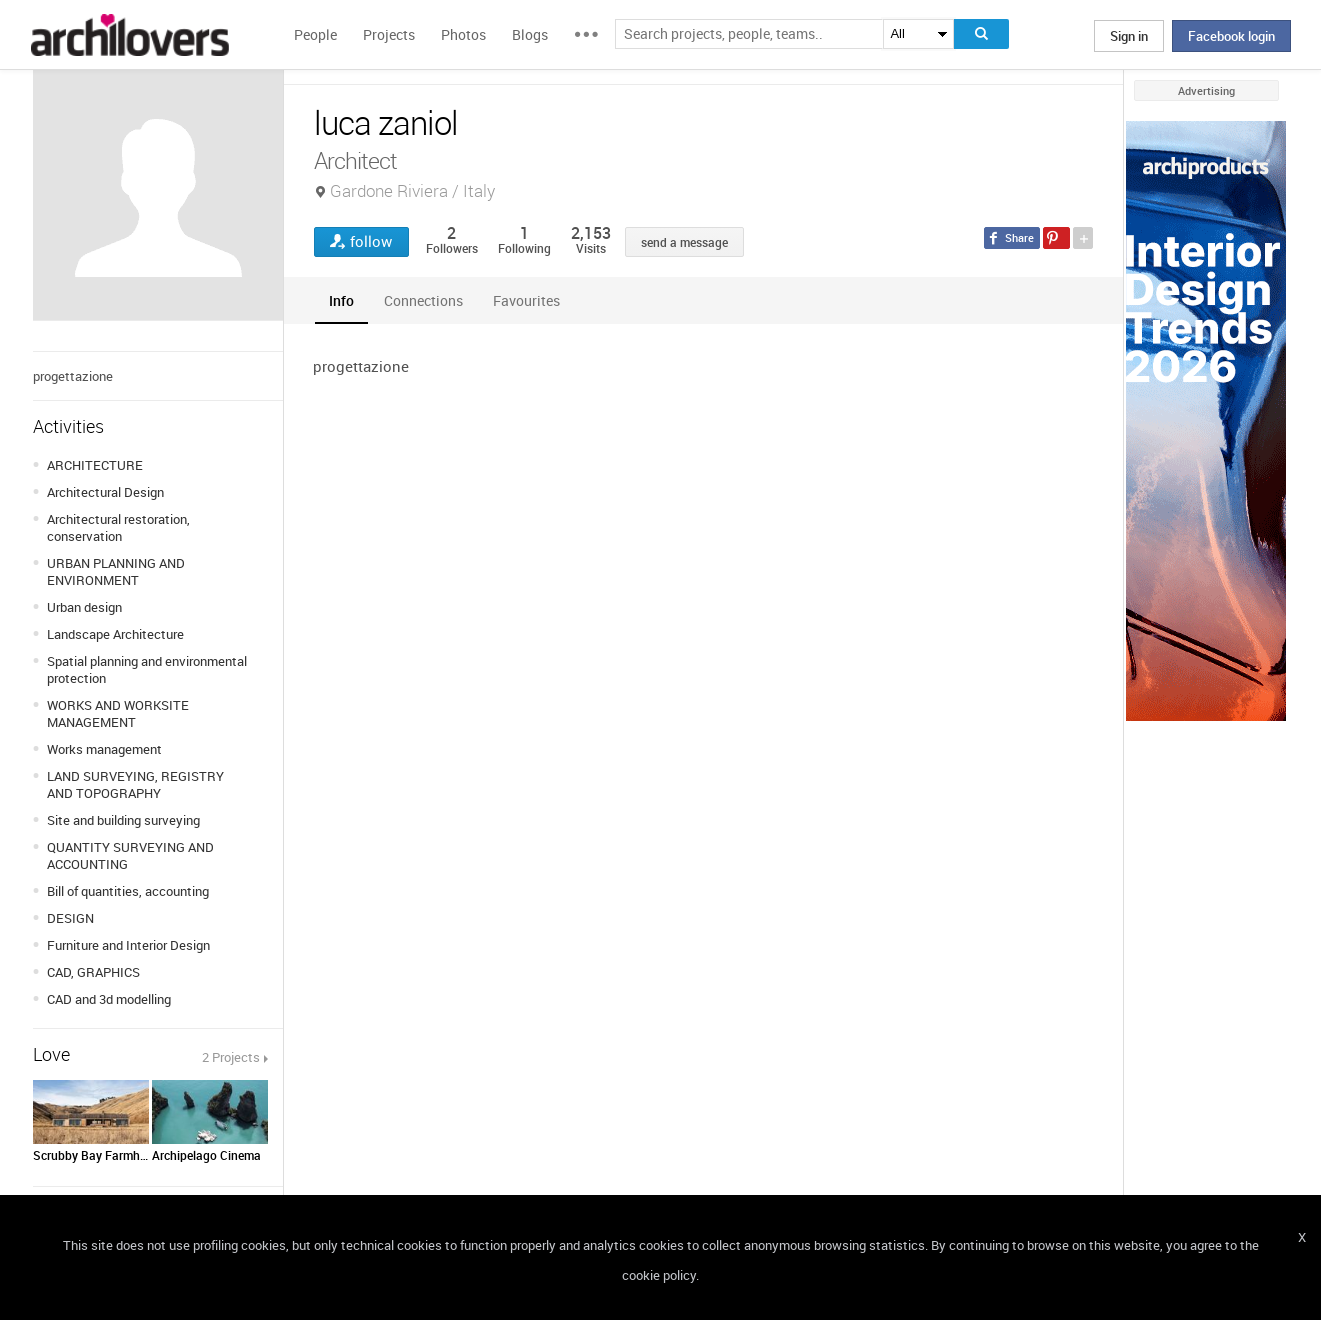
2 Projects (231, 1057)
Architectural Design (105, 492)
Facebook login (1231, 36)
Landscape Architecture (115, 634)
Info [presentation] (341, 300)
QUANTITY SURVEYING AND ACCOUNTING (130, 855)
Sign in (1129, 36)
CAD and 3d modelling (109, 999)
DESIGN (70, 918)
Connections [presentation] (423, 300)
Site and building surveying (123, 820)
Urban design (84, 607)
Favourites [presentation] (526, 300)
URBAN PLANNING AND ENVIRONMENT (116, 571)
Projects (389, 34)
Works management (104, 749)
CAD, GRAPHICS (93, 972)
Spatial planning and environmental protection (147, 669)
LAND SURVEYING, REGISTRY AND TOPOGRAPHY (135, 784)
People (315, 34)
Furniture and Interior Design (128, 945)
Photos (463, 34)
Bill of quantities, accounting (128, 891)
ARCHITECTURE (95, 465)
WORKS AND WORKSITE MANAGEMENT (118, 713)
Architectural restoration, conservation (118, 527)
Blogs (530, 34)
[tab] (341, 300)
